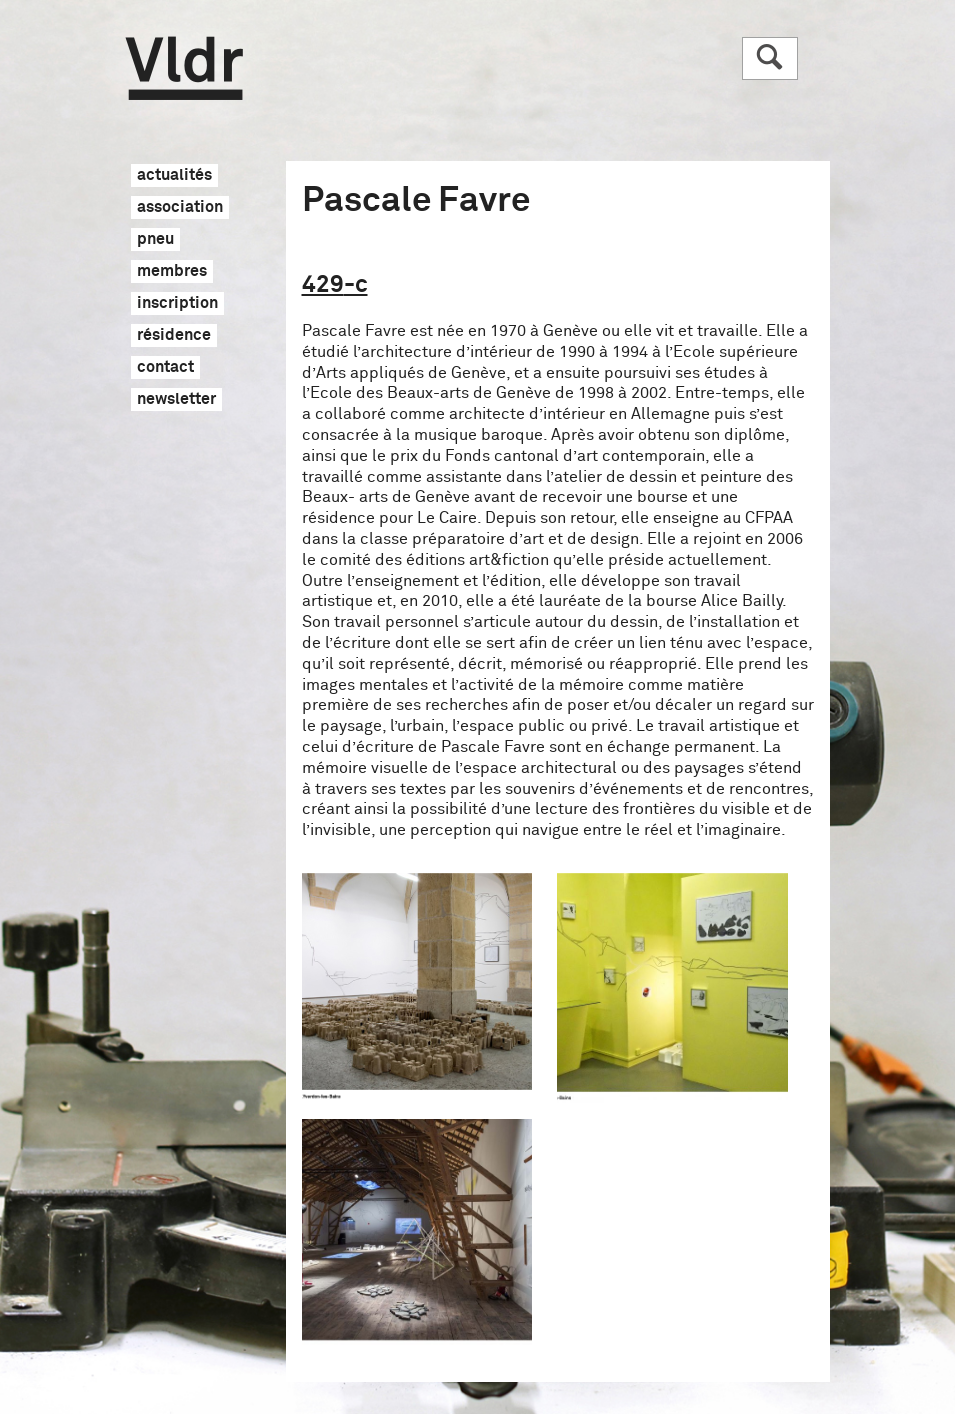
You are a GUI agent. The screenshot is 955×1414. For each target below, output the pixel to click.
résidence (174, 336)
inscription (177, 304)
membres (172, 272)
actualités (174, 176)
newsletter (176, 400)
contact (165, 368)
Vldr (184, 68)
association (180, 208)
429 (335, 285)
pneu (155, 240)
